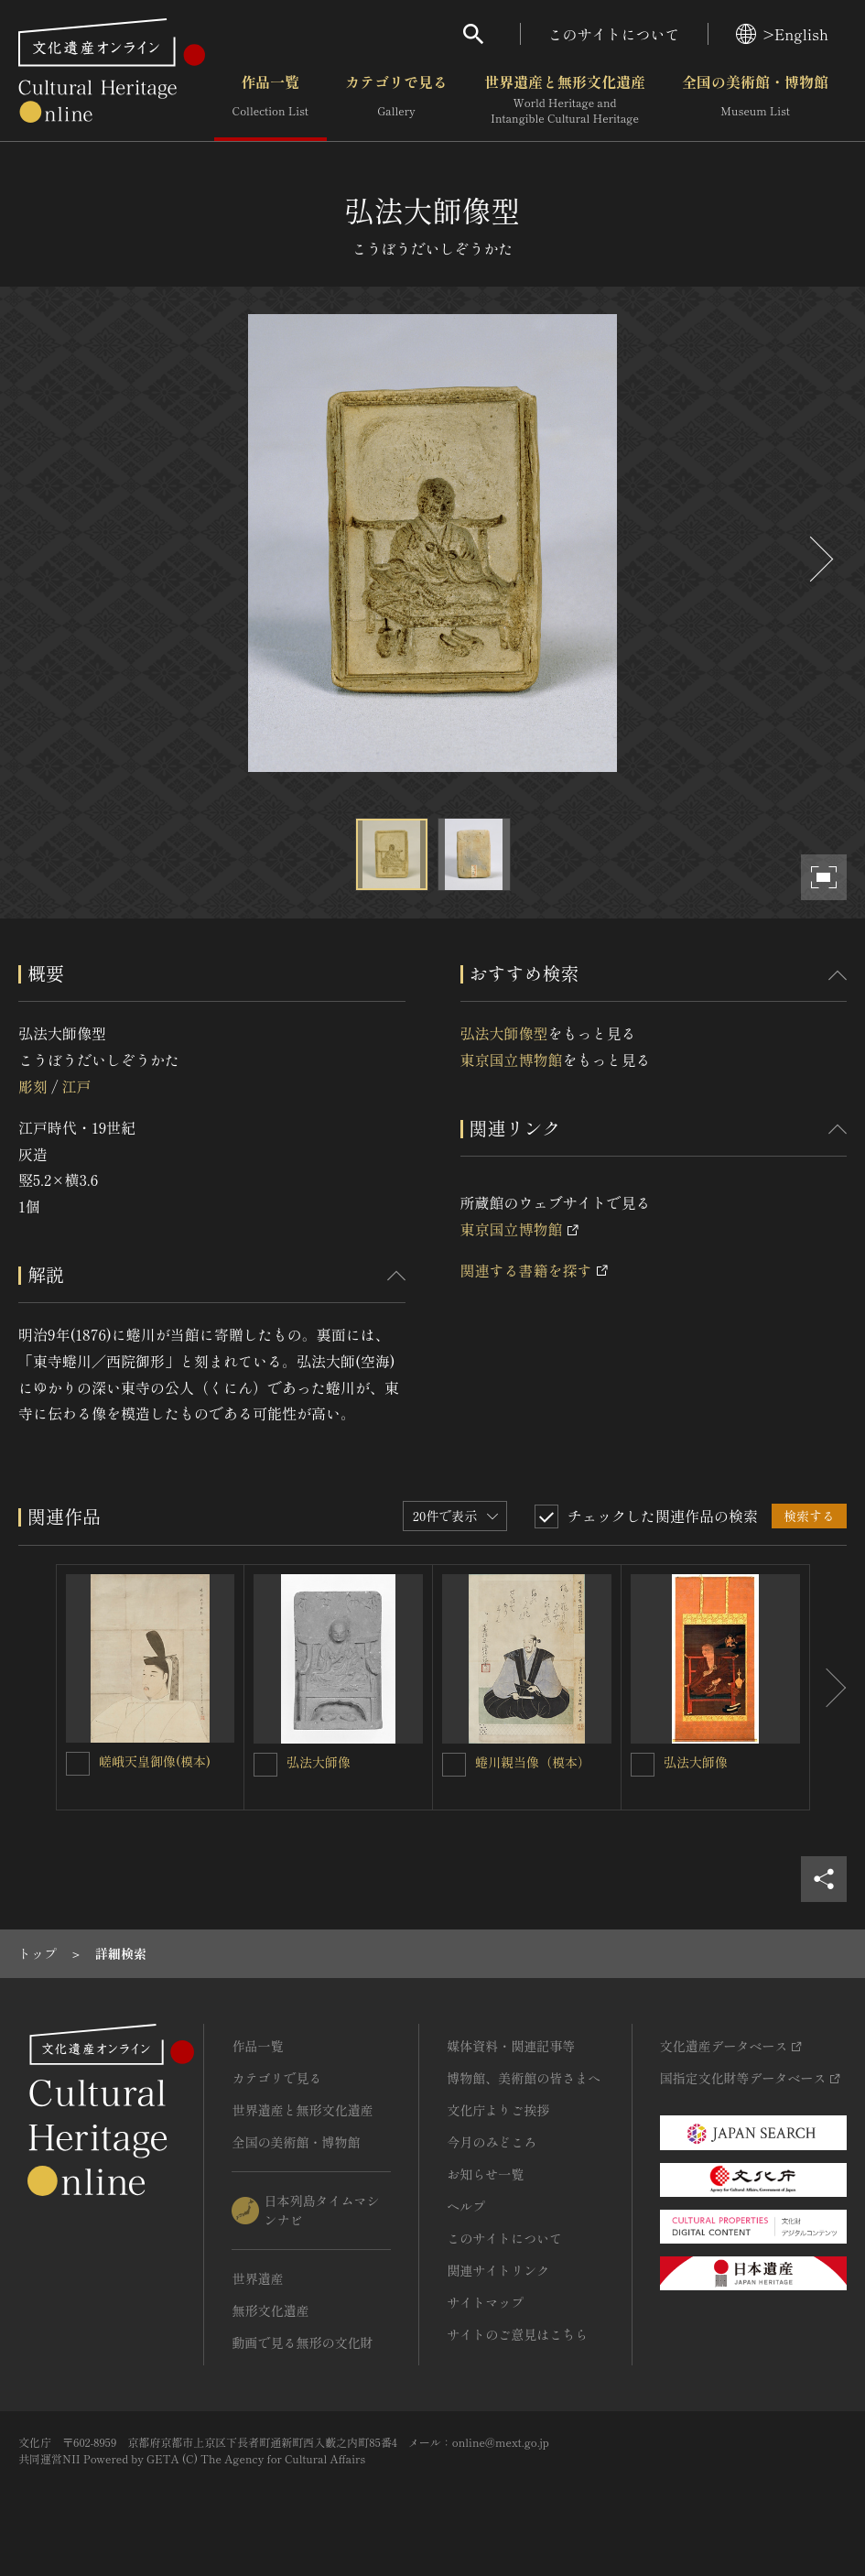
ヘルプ (466, 2206)
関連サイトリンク (498, 2270)
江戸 (76, 1086)
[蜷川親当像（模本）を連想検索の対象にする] (454, 1765)
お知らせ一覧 (485, 2174)
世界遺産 (257, 2278)
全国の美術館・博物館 (755, 100)
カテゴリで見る (396, 100)
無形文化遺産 (270, 2310)
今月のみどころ (491, 2142)
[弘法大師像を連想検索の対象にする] (265, 1765)
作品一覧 (270, 100)
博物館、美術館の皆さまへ (523, 2078)
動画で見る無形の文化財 (302, 2342)
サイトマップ (485, 2302)
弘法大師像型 (504, 1033)
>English (782, 34)
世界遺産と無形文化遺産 (564, 100)
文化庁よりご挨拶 (498, 2110)
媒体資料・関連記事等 (511, 2046)
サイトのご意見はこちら (517, 2334)
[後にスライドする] (819, 559)
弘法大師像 (319, 1762)
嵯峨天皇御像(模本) (155, 1761)
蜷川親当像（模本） (532, 1762)
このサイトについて (614, 34)
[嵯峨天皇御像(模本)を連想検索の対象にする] (78, 1764)
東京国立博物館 (511, 1060)
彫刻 (33, 1086)
